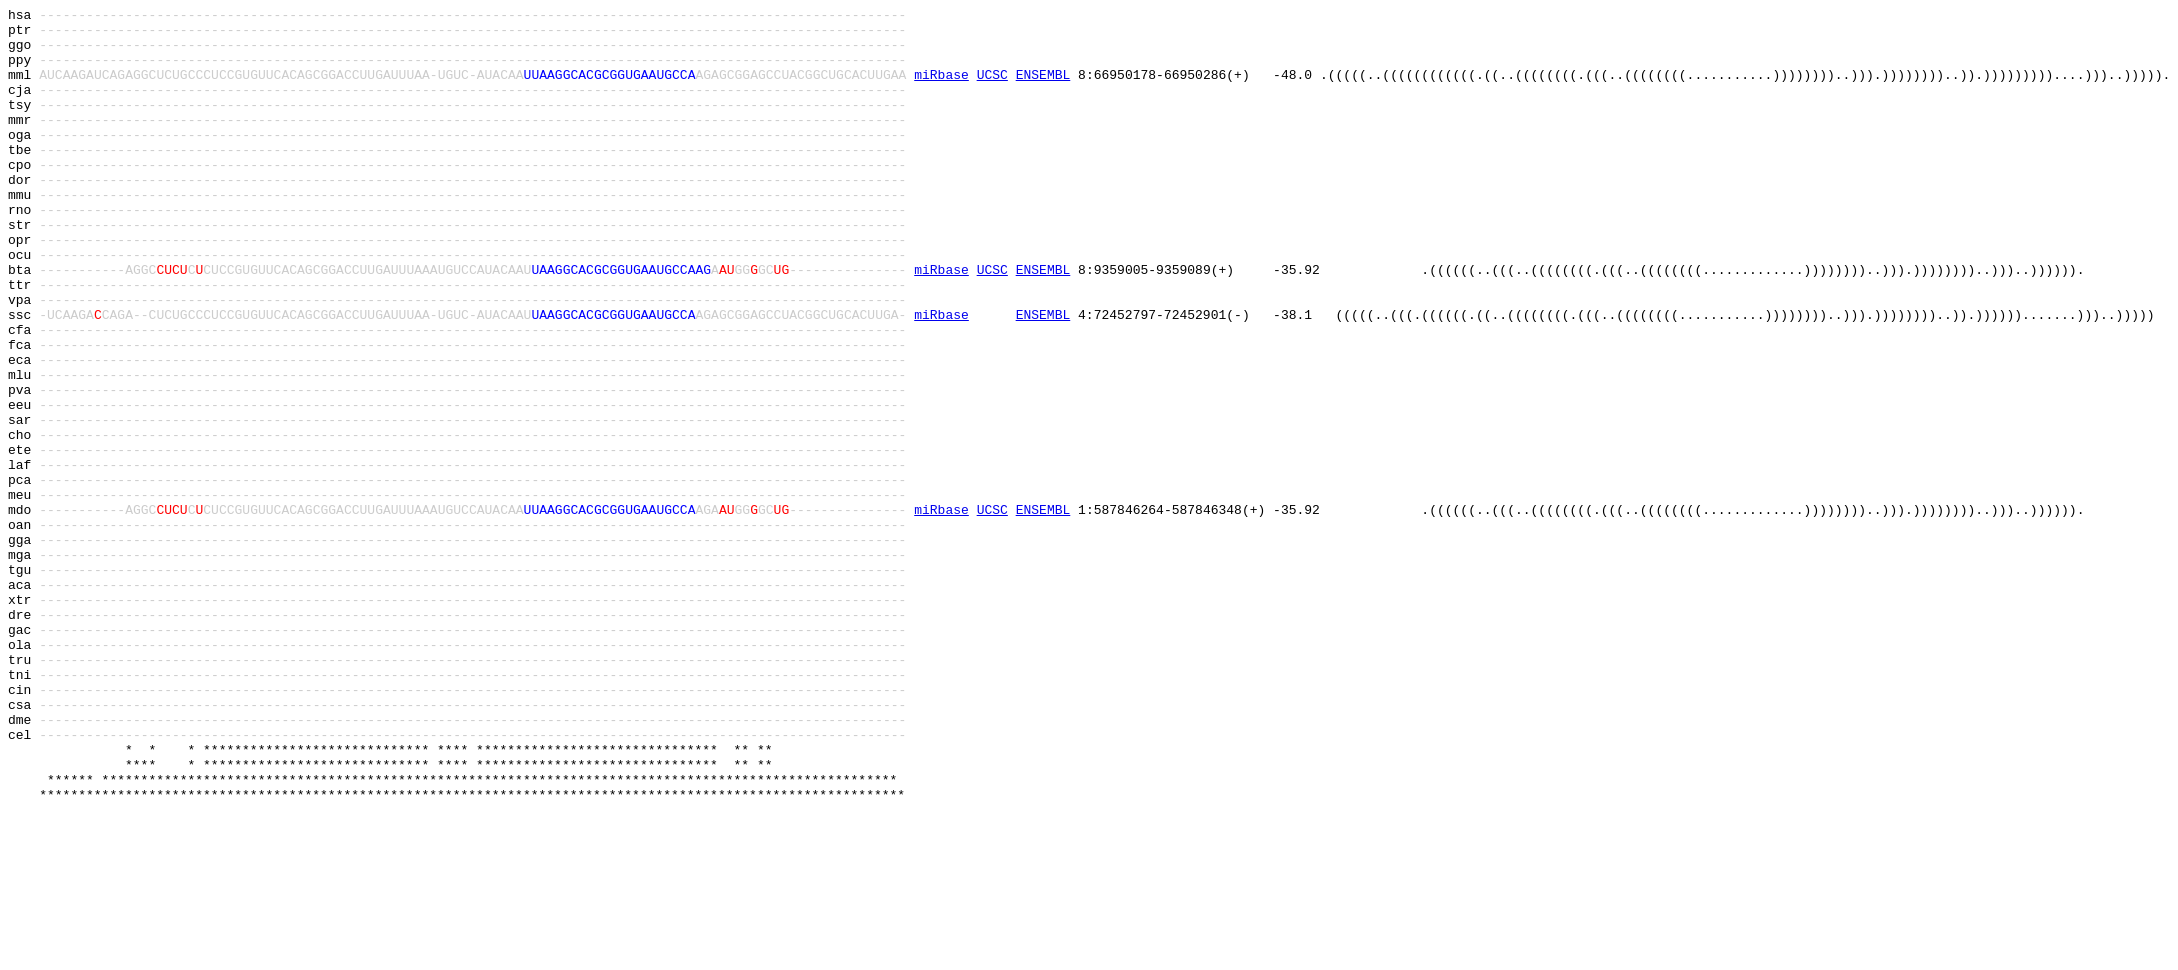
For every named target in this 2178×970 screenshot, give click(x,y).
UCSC (992, 89)
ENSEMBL (1043, 89)
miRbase (941, 89)
